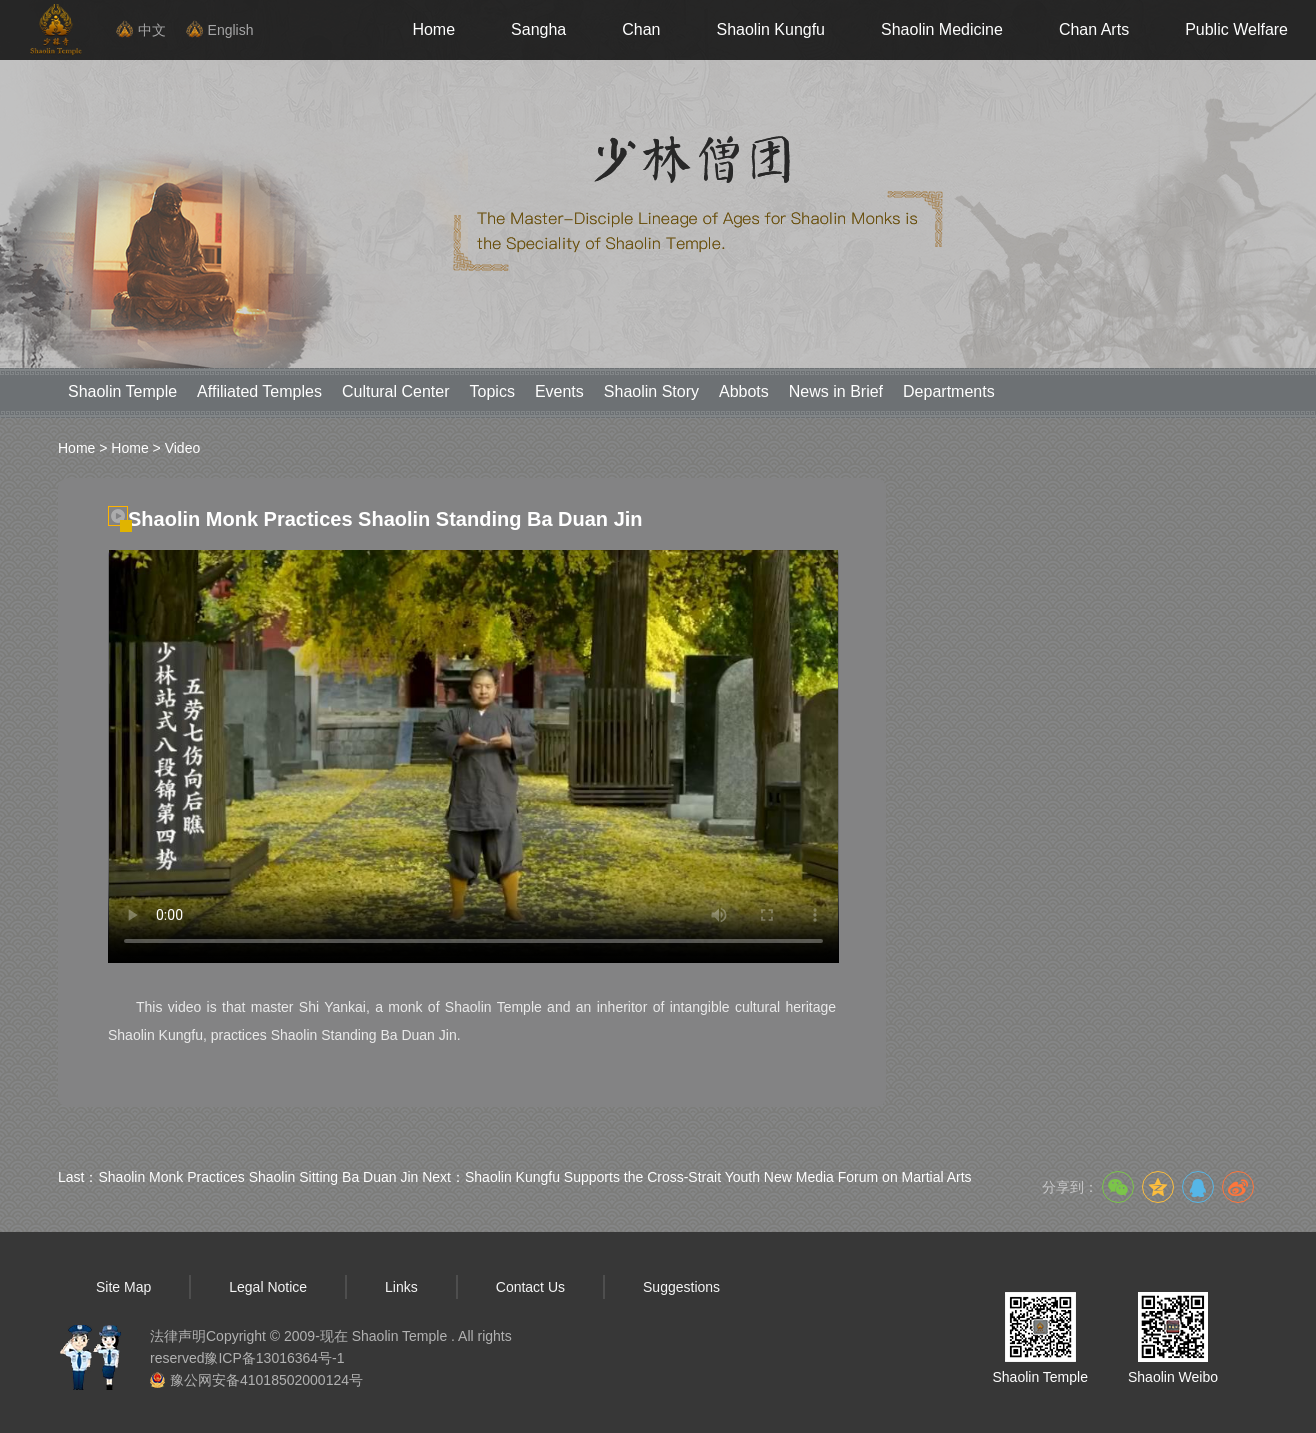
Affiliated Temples (259, 391)
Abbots (744, 391)
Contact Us (530, 1287)
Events (559, 391)
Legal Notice (268, 1287)
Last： (238, 1177)
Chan (641, 29)
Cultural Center (396, 391)
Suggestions (681, 1287)
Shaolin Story (651, 391)
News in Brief (836, 391)
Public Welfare (1236, 29)
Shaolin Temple (122, 391)
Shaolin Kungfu (770, 29)
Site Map (123, 1287)
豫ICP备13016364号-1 (274, 1358)
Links (401, 1287)
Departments (949, 391)
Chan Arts (1094, 29)
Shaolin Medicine (942, 29)
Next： (696, 1177)
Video (183, 448)
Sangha (538, 29)
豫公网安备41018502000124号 (266, 1380)
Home (433, 29)
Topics (492, 391)
